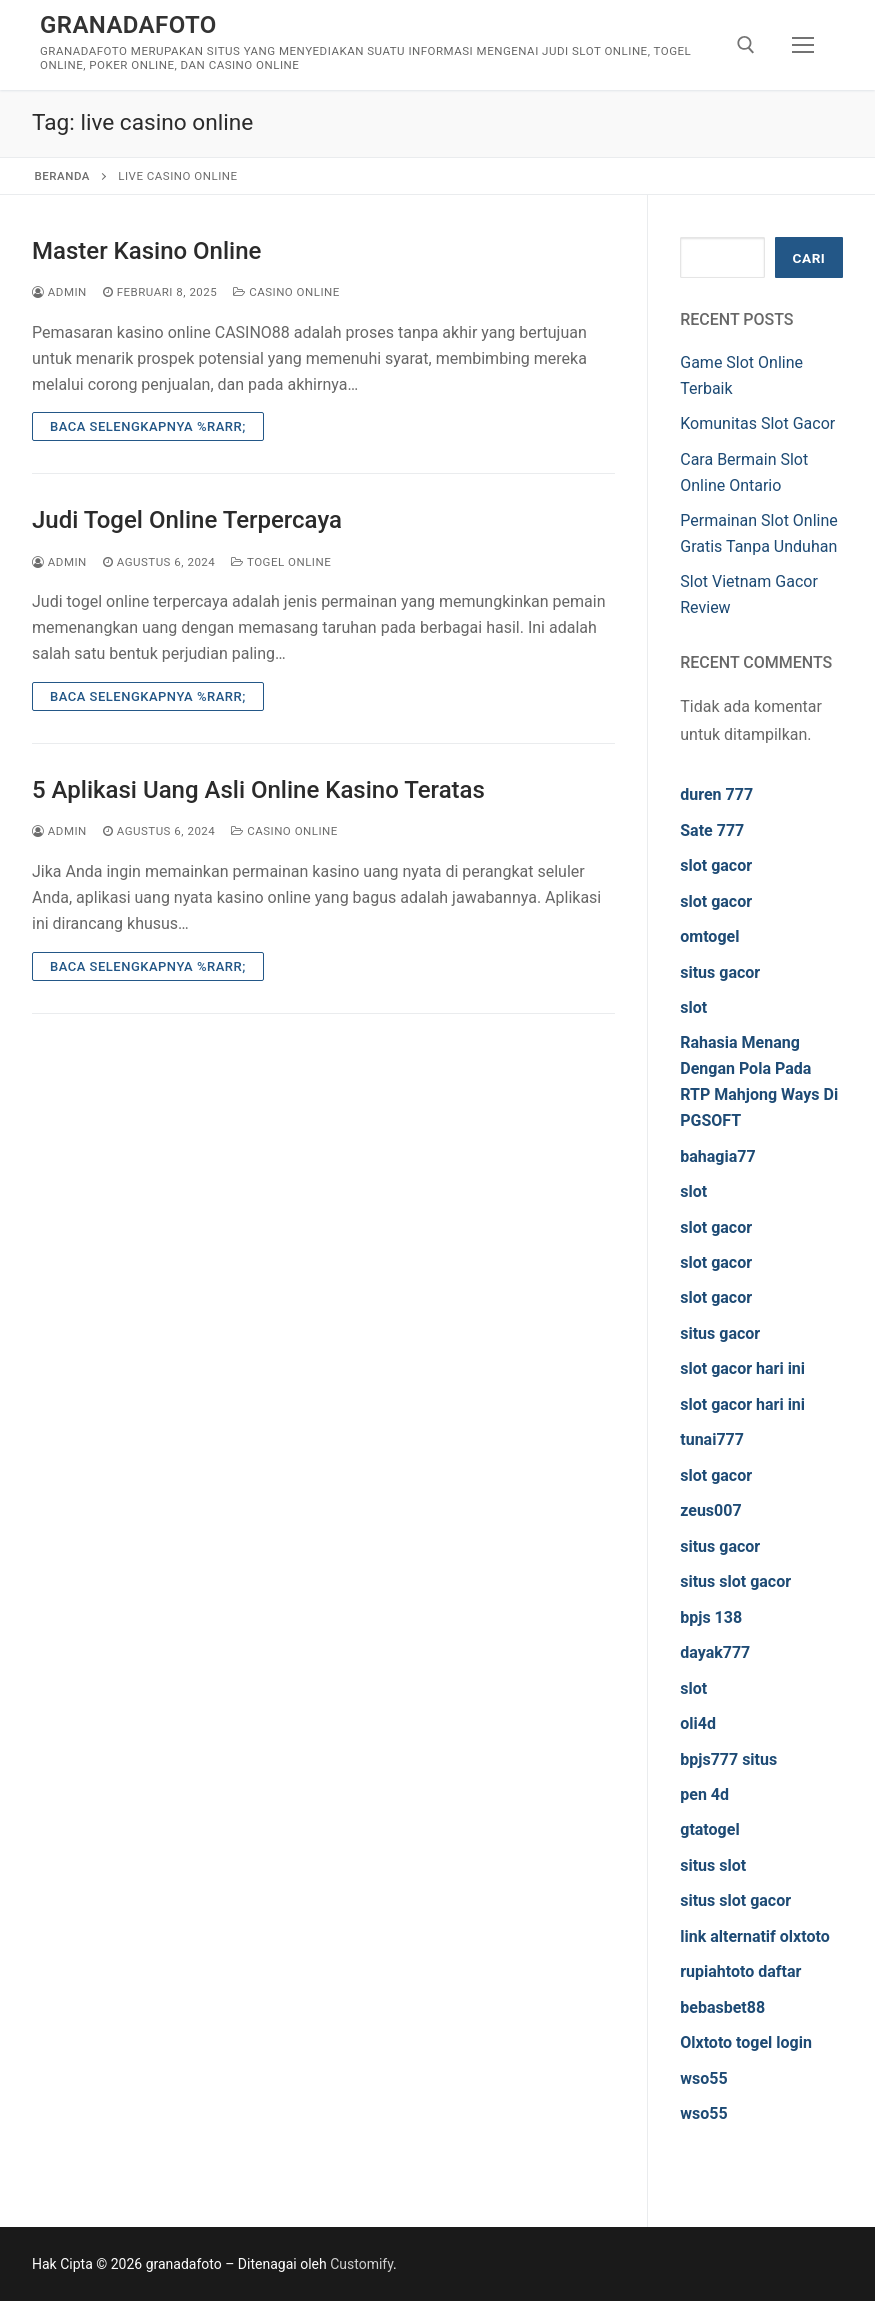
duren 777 (716, 794)
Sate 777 (712, 830)
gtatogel (709, 1829)
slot (693, 1007)
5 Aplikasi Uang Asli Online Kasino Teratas (258, 790)
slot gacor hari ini (742, 1368)
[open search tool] (746, 45)
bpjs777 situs (728, 1759)
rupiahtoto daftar (740, 1971)
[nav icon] (803, 45)
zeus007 (710, 1510)
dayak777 (715, 1652)
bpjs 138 (711, 1617)
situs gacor (720, 972)
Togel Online (281, 562)
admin (59, 292)
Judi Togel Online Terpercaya (187, 520)
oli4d (698, 1723)
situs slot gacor (735, 1581)
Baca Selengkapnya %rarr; (148, 426)
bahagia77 (717, 1156)
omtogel (709, 936)
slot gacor (716, 865)
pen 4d (704, 1794)
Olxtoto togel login (746, 2042)
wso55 (703, 2078)
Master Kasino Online (146, 251)
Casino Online (286, 292)
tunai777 (712, 1439)
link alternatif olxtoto (754, 1936)
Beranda (62, 176)
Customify (361, 2264)
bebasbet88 (722, 2007)
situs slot (713, 1865)
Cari (809, 258)
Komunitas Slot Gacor (757, 423)
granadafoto (128, 25)
